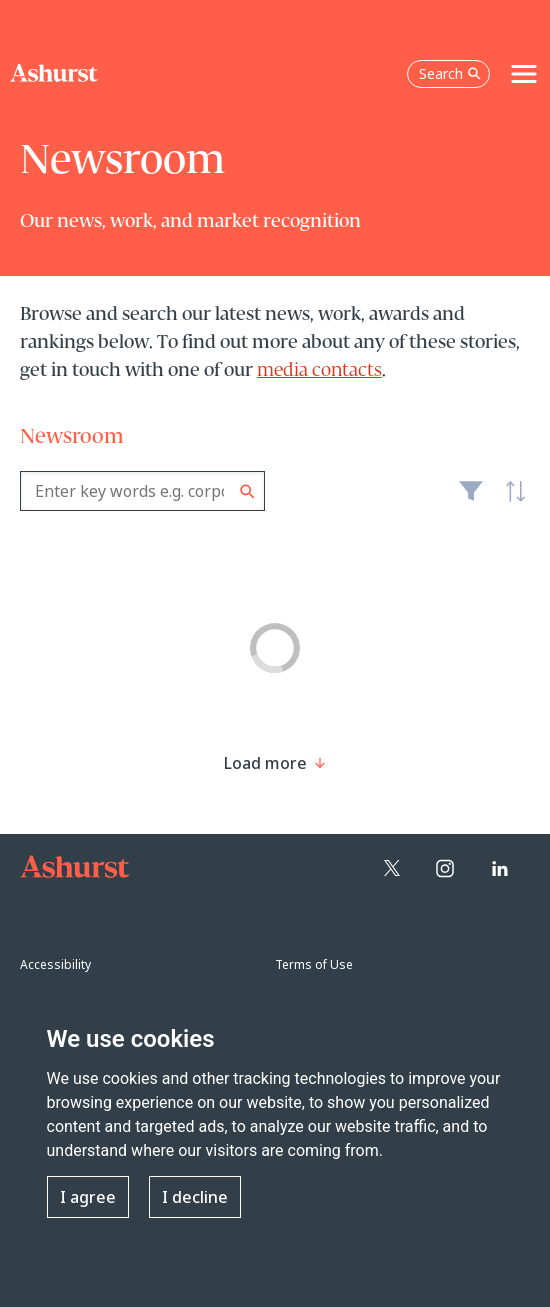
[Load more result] (265, 763)
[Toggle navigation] (524, 74)
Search (247, 491)
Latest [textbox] (510, 502)
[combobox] (142, 491)
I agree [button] (88, 1197)
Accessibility (55, 964)
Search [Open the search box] (450, 73)
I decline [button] (195, 1197)
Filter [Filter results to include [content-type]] (471, 499)
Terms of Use (314, 964)
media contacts (319, 371)
